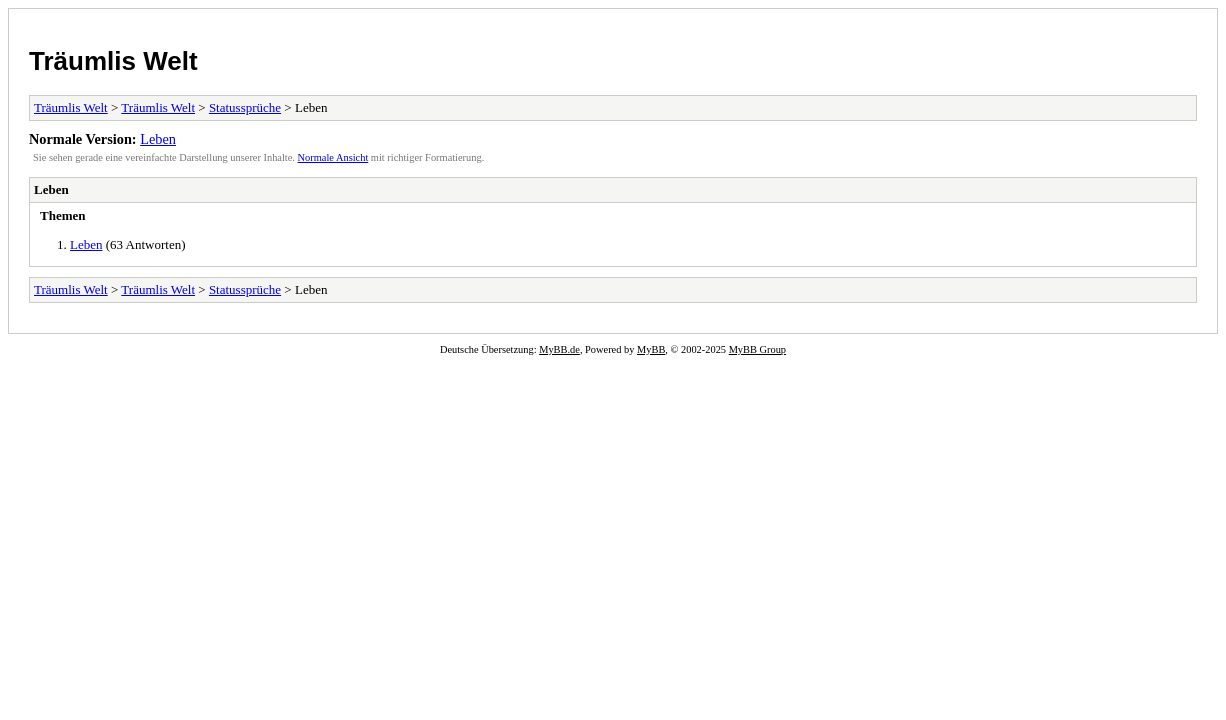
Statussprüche (245, 107)
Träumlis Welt (113, 61)
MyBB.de (559, 349)
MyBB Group (757, 349)
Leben (158, 139)
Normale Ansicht (333, 157)
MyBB (651, 349)
